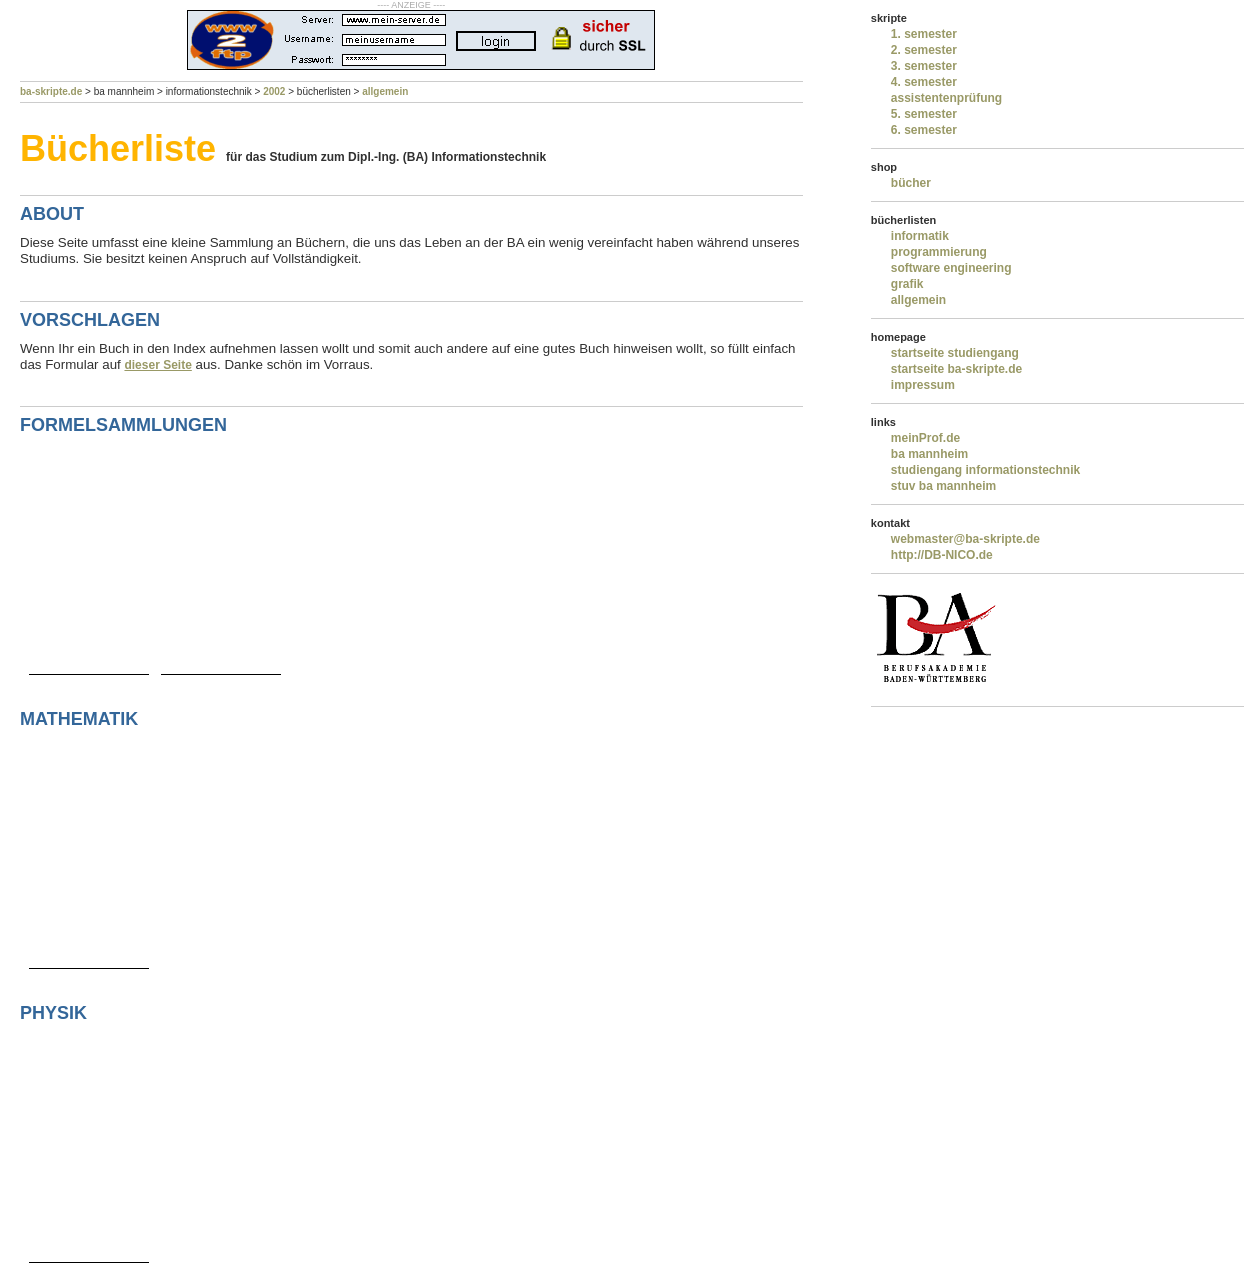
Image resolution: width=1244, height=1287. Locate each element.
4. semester (924, 82)
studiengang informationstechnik (985, 470)
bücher (911, 183)
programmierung (939, 252)
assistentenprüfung (946, 98)
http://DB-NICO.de (942, 555)
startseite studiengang (955, 353)
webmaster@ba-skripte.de (965, 539)
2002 (274, 91)
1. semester (924, 34)
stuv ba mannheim (943, 486)
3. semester (924, 66)
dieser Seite (157, 365)
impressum (923, 385)
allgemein (385, 91)
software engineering (951, 268)
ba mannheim (929, 454)
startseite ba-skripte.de (956, 369)
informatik (920, 236)
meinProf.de (925, 438)
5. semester (924, 114)
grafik (907, 284)
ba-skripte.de (51, 91)
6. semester (924, 130)
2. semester (924, 50)
